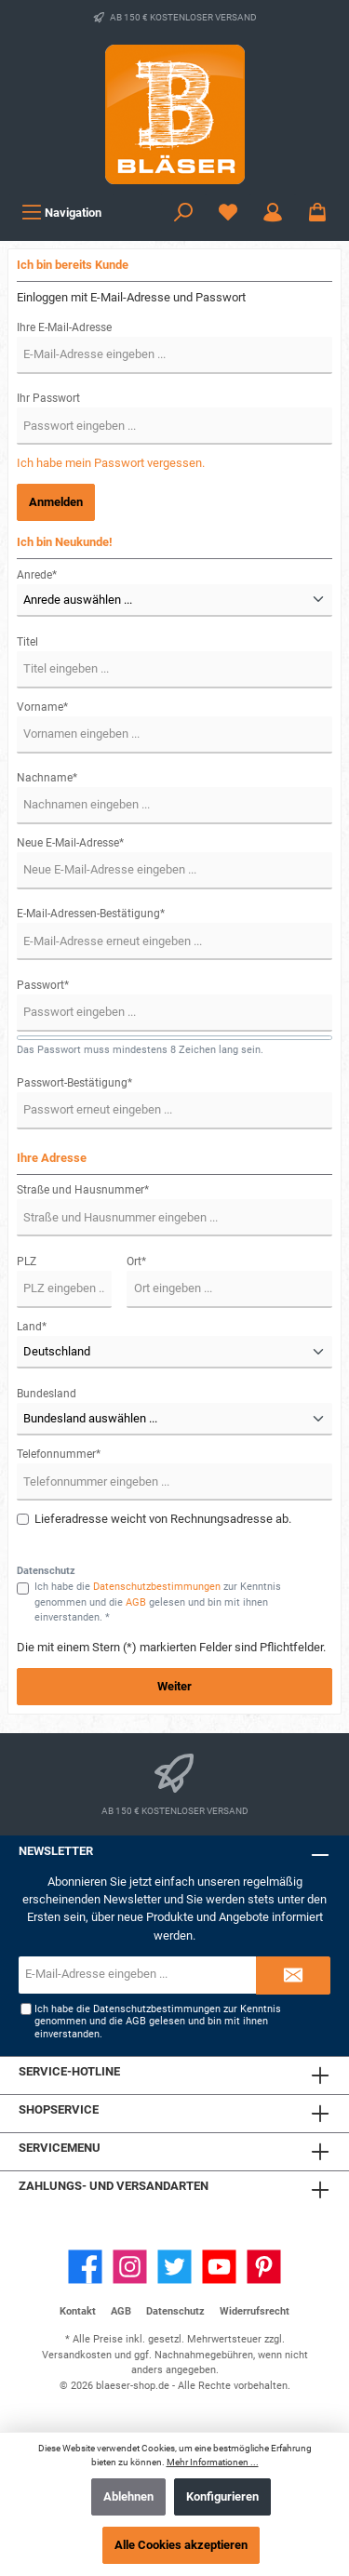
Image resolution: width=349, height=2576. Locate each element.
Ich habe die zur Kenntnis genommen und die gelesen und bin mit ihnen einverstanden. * (157, 1602)
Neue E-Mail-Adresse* (70, 842)
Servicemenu (60, 2148)
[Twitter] (174, 2267)
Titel (27, 641)
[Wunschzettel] (228, 213)
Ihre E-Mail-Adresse (64, 327)
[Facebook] (85, 2267)
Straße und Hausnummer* (83, 1189)
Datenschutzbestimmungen (157, 1587)
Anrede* (37, 574)
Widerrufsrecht (254, 2311)
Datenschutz (175, 2311)
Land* (32, 1326)
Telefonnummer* (59, 1454)
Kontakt (78, 2311)
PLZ (26, 1261)
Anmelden (56, 502)
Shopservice (59, 2109)
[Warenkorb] (317, 213)
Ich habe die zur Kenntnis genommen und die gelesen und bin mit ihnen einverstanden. (157, 2021)
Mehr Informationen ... (213, 2462)
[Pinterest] (264, 2267)
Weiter (174, 1686)
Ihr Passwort (48, 398)
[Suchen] (183, 213)
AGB (136, 1602)
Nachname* (47, 777)
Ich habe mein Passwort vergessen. (111, 463)
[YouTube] (219, 2267)
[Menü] (61, 213)
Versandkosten (77, 2355)
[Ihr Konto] (272, 213)
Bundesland (46, 1393)
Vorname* (42, 707)
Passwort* (43, 985)
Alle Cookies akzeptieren (181, 2545)
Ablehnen (128, 2496)
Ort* (136, 1261)
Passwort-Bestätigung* (74, 1082)
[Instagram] (130, 2267)
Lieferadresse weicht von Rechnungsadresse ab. (162, 1519)
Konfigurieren (222, 2496)
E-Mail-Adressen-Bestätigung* (91, 913)
